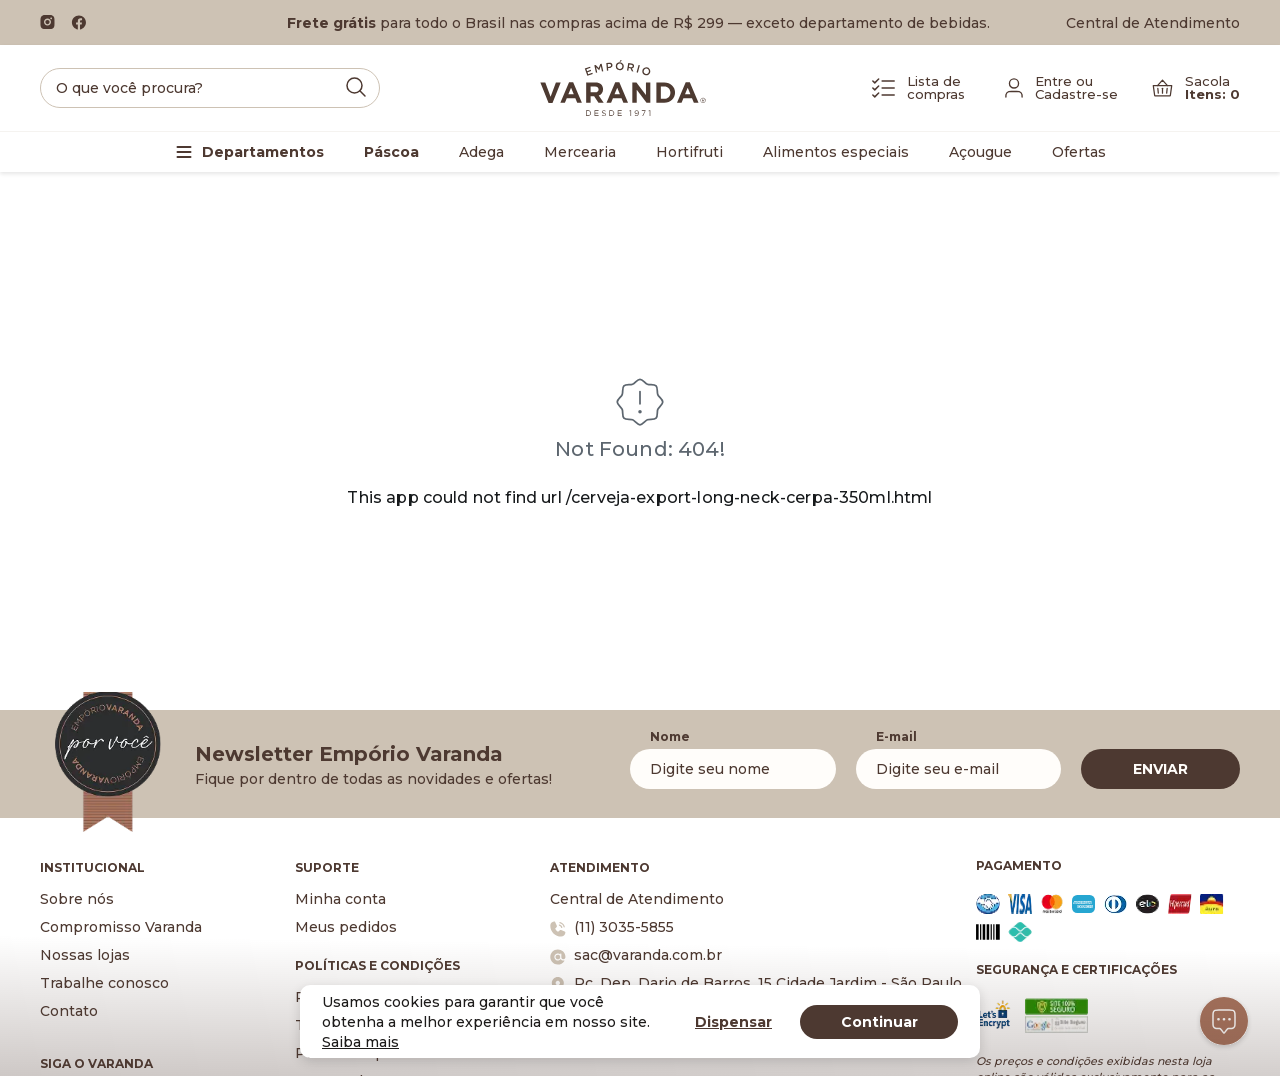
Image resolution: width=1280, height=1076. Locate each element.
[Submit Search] (356, 87)
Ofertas (1079, 152)
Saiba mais (360, 1042)
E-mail (896, 736)
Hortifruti (689, 152)
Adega (481, 152)
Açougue (980, 152)
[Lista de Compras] (918, 88)
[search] (210, 88)
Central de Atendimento (1153, 23)
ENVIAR (1160, 769)
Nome (670, 736)
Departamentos (263, 152)
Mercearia (580, 152)
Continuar (879, 1022)
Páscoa (391, 152)
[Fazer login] (1061, 88)
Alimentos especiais (836, 152)
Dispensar (733, 1022)
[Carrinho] (1196, 88)
